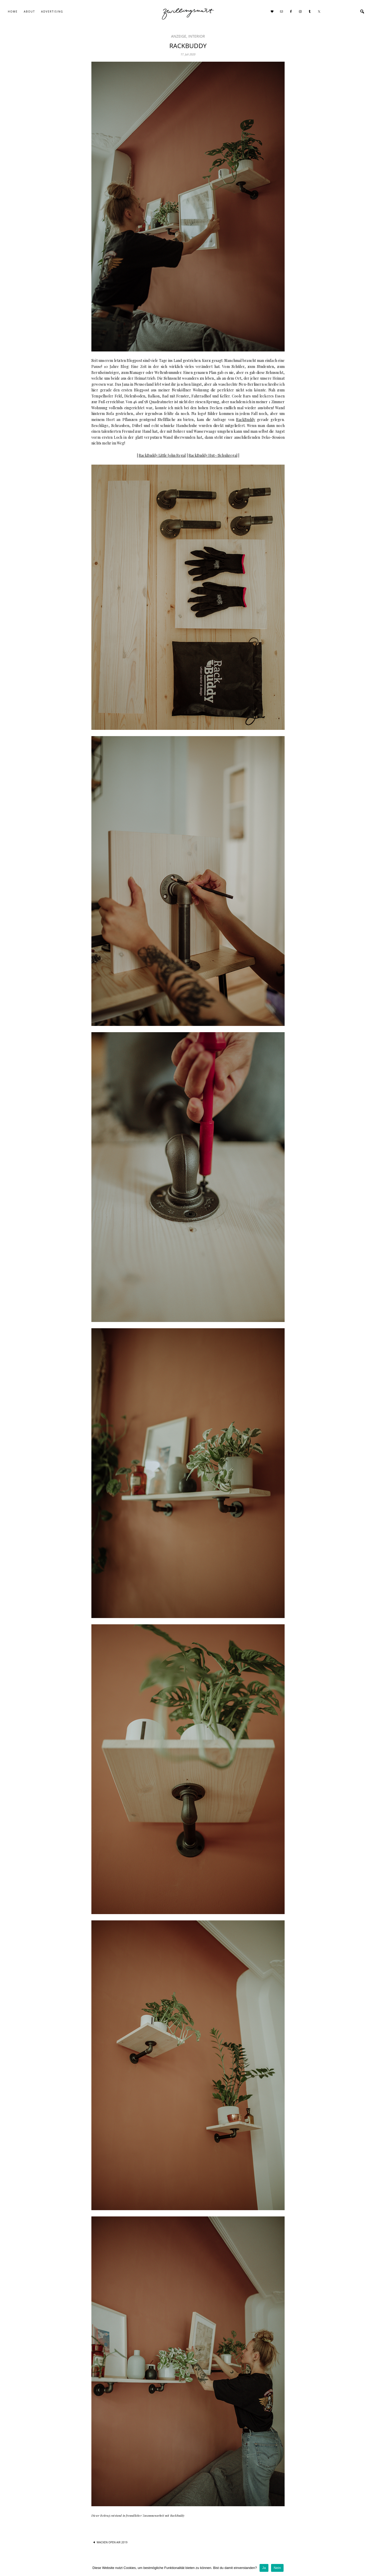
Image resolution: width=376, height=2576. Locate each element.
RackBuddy (245, 419)
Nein (277, 2568)
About (29, 11)
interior (196, 36)
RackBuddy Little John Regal (162, 455)
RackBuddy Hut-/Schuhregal (213, 455)
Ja (264, 2568)
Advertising (52, 11)
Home (13, 11)
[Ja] (369, 2568)
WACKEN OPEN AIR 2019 (112, 2542)
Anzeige (178, 36)
